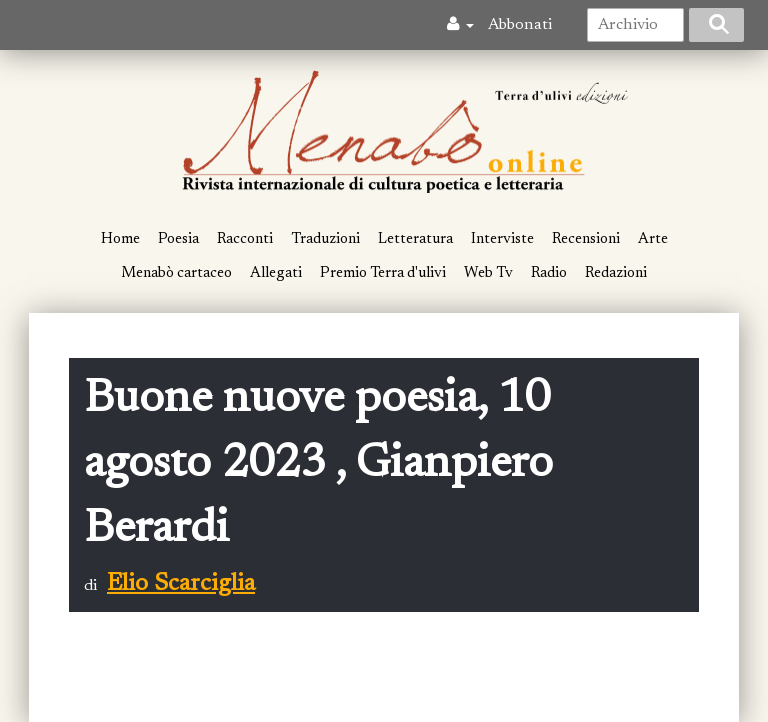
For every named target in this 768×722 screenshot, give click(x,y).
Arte (653, 239)
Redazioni (616, 273)
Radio (549, 273)
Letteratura (415, 239)
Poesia (178, 239)
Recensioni (586, 239)
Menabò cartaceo (176, 273)
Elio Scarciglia (181, 584)
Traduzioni (325, 239)
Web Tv (488, 273)
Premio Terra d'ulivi (383, 273)
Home (120, 239)
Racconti (245, 239)
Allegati (276, 273)
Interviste (502, 239)
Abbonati (520, 25)
